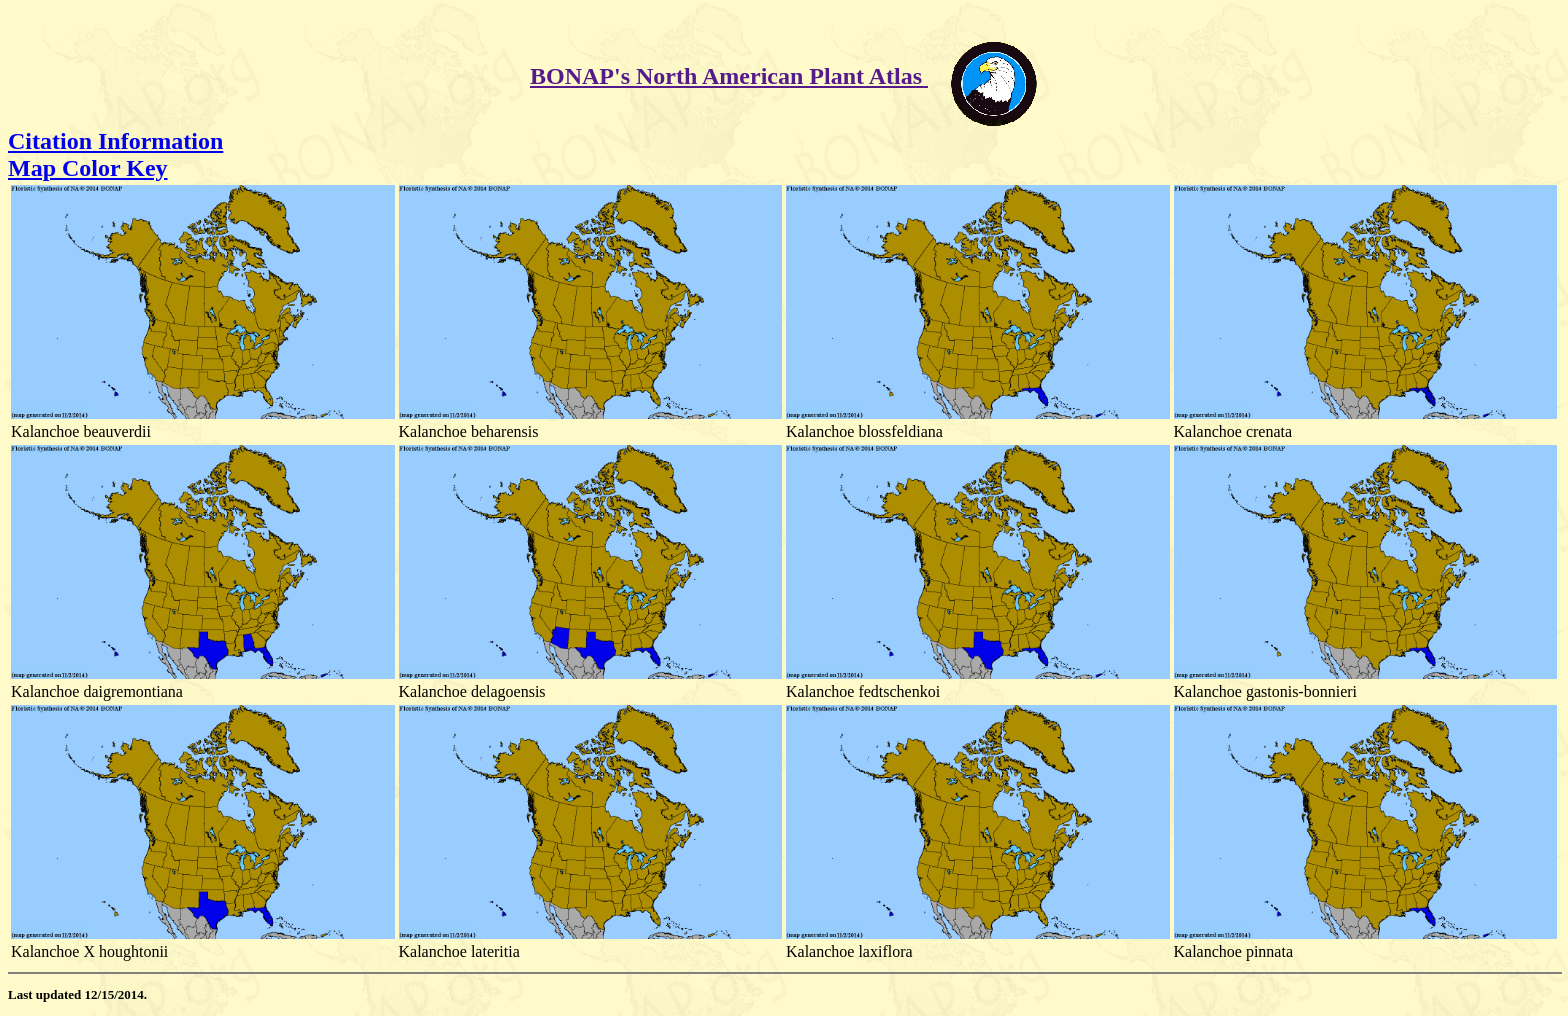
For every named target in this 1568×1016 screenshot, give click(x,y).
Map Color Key (88, 168)
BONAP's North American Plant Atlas (729, 76)
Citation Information (115, 141)
